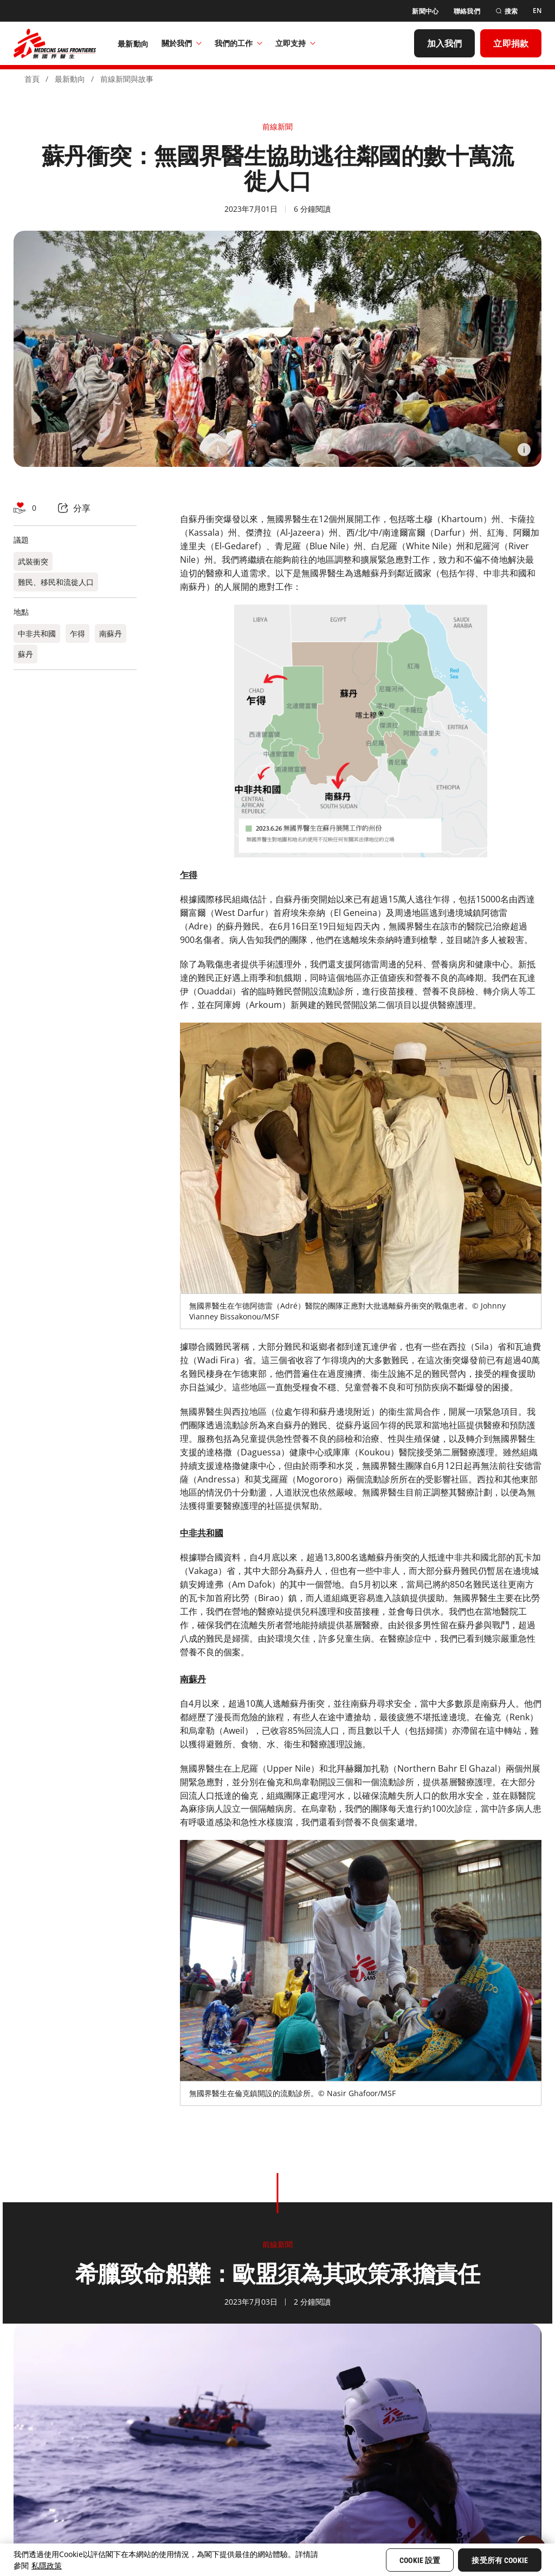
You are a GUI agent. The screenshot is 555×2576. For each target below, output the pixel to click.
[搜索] (506, 11)
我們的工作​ (238, 43)
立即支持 (295, 43)
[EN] (537, 10)
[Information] (524, 449)
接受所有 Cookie (500, 2560)
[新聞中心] (425, 11)
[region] (277, 2560)
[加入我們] (444, 43)
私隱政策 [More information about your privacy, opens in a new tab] (46, 2565)
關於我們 (182, 43)
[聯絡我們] (467, 11)
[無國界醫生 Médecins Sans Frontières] (55, 43)
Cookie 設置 (419, 2560)
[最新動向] (133, 43)
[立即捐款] (510, 43)
